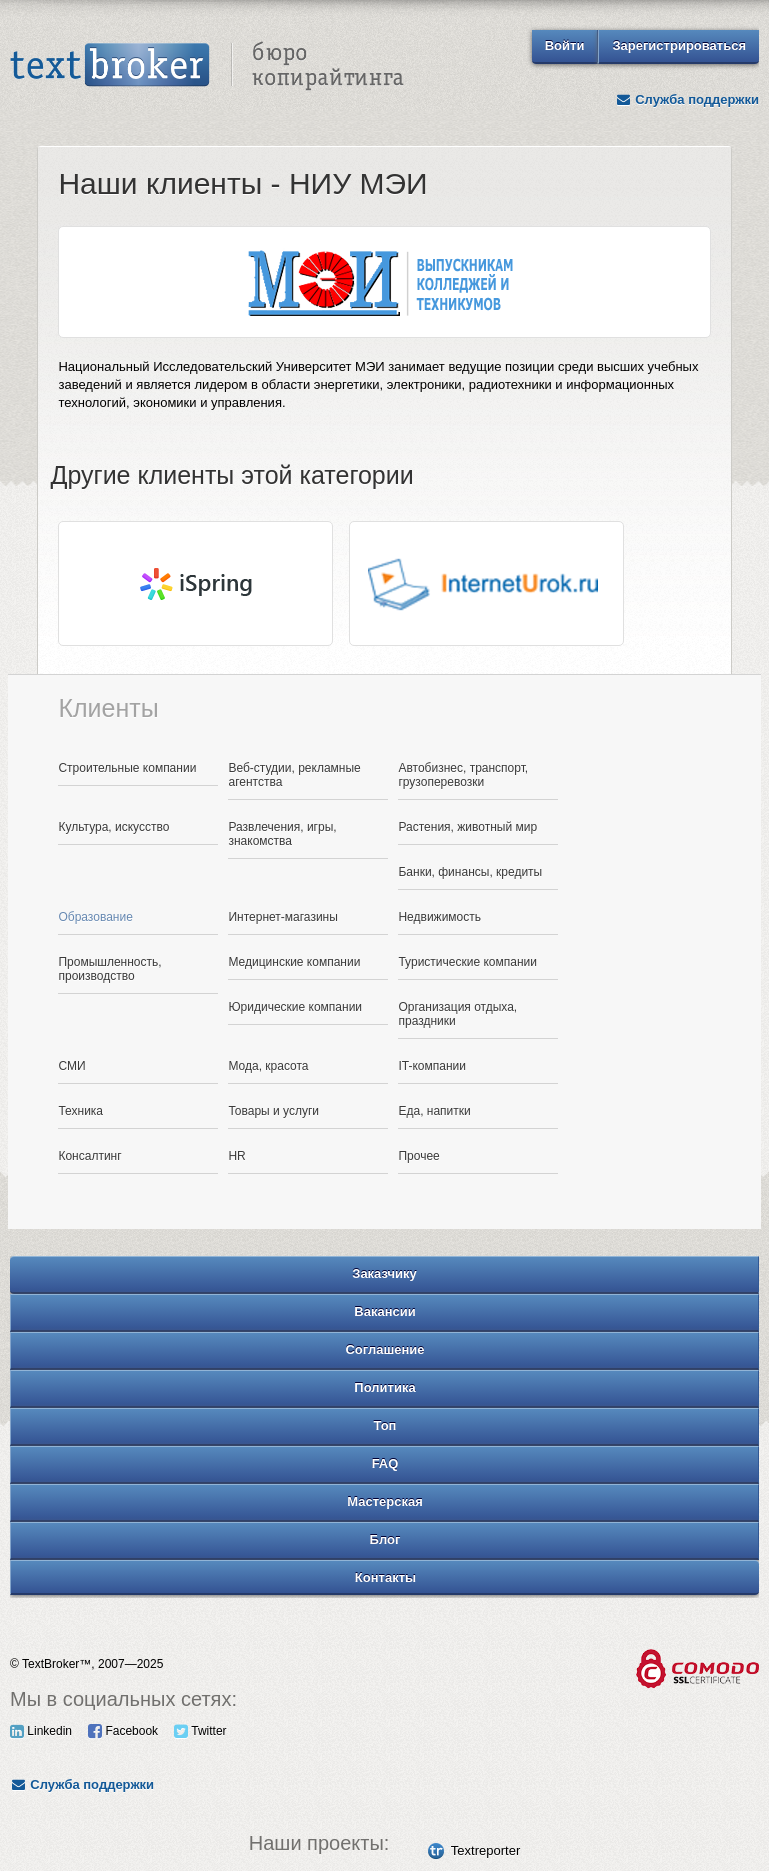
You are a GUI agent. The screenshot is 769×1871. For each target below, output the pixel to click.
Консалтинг (89, 1156)
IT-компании (432, 1066)
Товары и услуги (273, 1111)
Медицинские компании (294, 962)
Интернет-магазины (282, 917)
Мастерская (385, 1501)
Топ (385, 1425)
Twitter (200, 1731)
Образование (95, 917)
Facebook (123, 1731)
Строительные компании (127, 768)
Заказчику (384, 1273)
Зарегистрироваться (679, 45)
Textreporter (485, 1850)
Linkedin (41, 1731)
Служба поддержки (687, 99)
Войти (565, 45)
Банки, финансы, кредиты (470, 872)
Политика (384, 1387)
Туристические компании (467, 962)
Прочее (418, 1156)
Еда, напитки (434, 1111)
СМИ (71, 1066)
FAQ (385, 1463)
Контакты (385, 1577)
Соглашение (384, 1349)
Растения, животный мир (467, 827)
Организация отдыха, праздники (457, 1014)
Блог (385, 1539)
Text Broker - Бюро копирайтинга (207, 66)
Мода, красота (268, 1066)
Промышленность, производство (109, 969)
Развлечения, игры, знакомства (282, 834)
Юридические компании (295, 1007)
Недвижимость (439, 917)
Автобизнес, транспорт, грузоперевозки (463, 775)
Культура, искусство (113, 827)
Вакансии (384, 1311)
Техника (80, 1111)
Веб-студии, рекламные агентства (294, 775)
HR (236, 1156)
